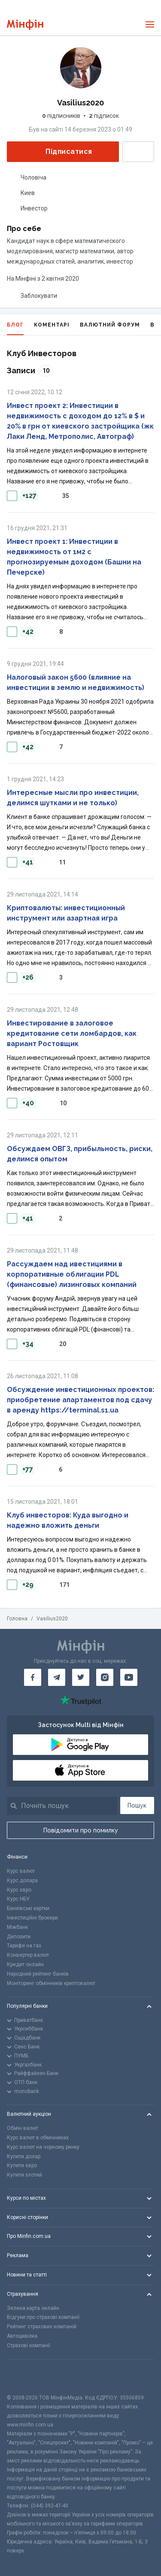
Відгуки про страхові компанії (43, 2317)
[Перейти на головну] (25, 24)
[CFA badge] (26, 2376)
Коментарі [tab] (52, 325)
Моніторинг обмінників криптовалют (51, 1983)
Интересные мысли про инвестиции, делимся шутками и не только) (73, 798)
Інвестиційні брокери (32, 1918)
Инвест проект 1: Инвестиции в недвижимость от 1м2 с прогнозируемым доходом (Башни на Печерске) (74, 556)
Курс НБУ (18, 1899)
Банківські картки (28, 1908)
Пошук (137, 1805)
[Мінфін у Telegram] (56, 1677)
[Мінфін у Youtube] (128, 1677)
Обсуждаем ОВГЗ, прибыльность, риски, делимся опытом (79, 1154)
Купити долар (23, 2156)
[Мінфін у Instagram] (104, 1677)
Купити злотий (24, 2175)
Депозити (18, 1937)
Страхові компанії (28, 2345)
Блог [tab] (15, 328)
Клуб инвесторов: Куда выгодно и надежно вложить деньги (67, 1520)
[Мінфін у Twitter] (80, 1677)
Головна (17, 1619)
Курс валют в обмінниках (38, 2138)
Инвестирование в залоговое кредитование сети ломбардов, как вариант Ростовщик (72, 1033)
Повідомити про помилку (80, 1830)
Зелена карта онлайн (33, 2308)
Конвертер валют (28, 1955)
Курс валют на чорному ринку (43, 2147)
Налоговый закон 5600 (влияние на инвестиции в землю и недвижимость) (75, 682)
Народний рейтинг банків (38, 1974)
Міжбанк (17, 1927)
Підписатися (62, 151)
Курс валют (21, 1871)
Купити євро (22, 2165)
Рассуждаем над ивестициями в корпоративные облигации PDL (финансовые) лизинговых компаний (72, 1274)
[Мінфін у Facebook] (32, 1677)
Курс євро (19, 1890)
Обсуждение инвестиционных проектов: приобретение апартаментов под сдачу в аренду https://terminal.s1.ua (80, 1399)
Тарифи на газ (24, 1946)
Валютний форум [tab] (110, 325)
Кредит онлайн (25, 1964)
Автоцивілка (22, 2336)
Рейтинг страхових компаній (41, 2327)
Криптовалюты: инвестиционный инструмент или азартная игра (66, 913)
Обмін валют (22, 2128)
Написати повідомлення (138, 152)
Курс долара (22, 1880)
